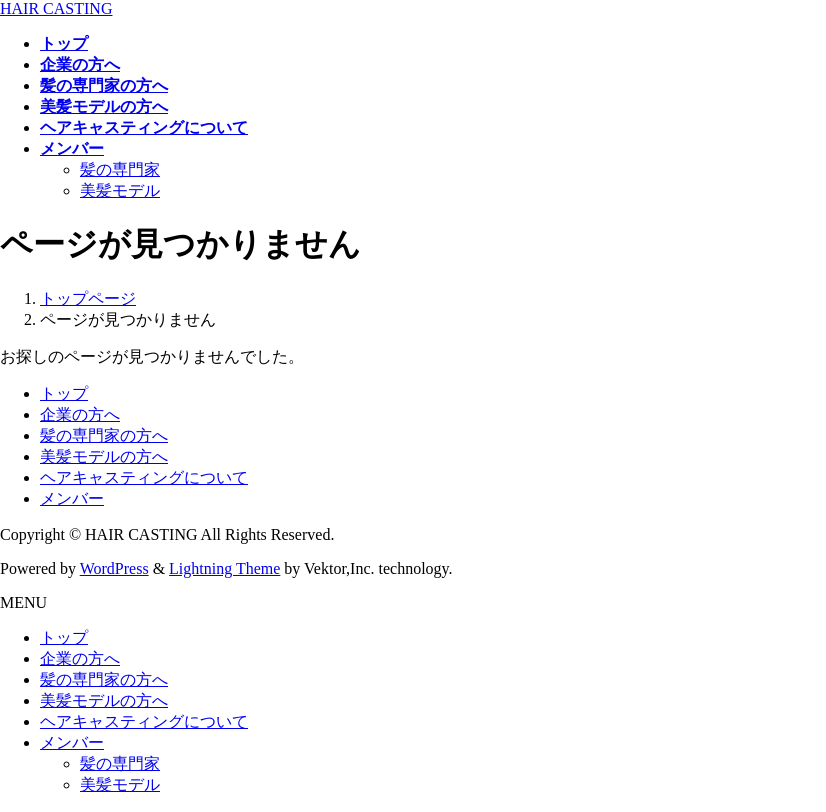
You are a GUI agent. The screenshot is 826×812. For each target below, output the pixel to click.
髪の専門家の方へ (104, 435)
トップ (64, 393)
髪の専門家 (120, 169)
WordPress (114, 568)
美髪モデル (120, 190)
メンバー (72, 498)
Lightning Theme (224, 568)
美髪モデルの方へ (104, 456)
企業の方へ (80, 414)
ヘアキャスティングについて (144, 477)
